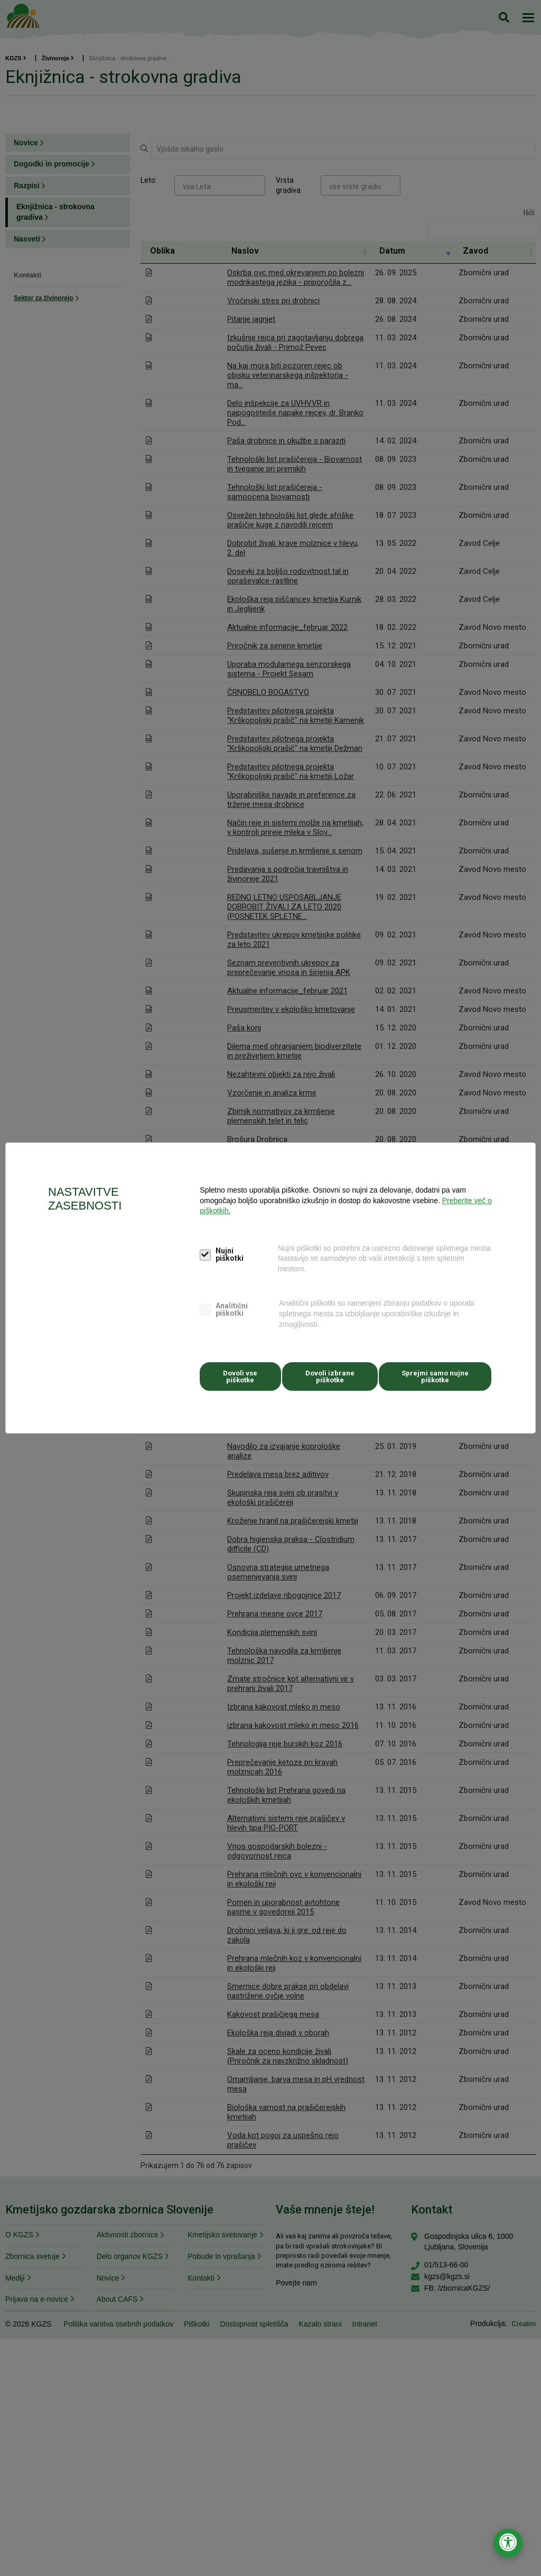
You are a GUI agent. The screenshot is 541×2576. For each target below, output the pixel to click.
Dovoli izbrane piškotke (328, 1374)
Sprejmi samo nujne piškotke (433, 1374)
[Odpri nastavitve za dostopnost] (508, 2543)
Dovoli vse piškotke (238, 1374)
